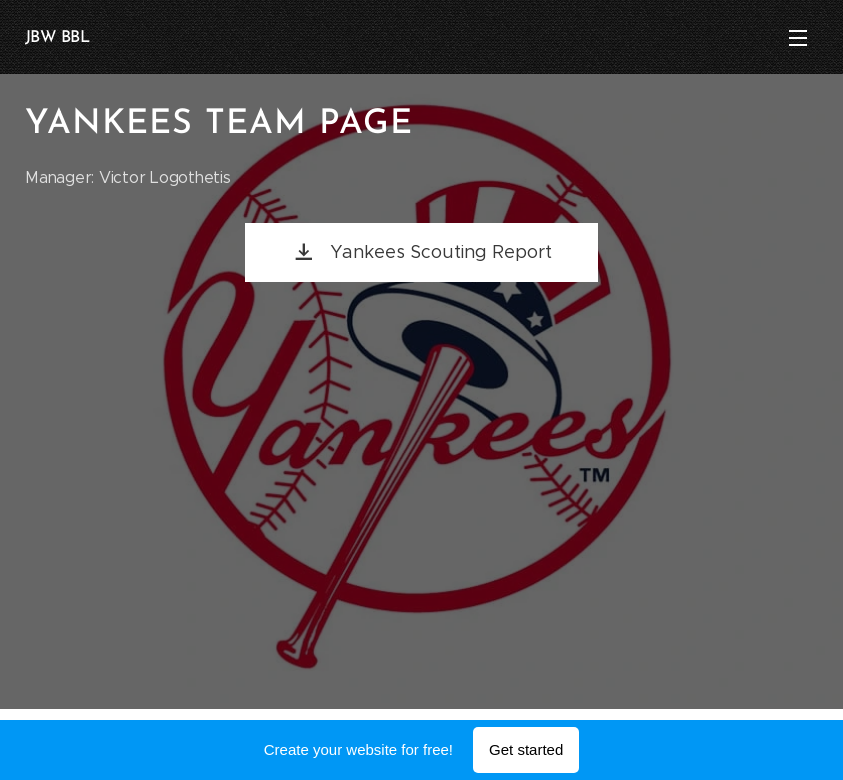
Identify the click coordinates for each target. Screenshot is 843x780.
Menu (798, 38)
